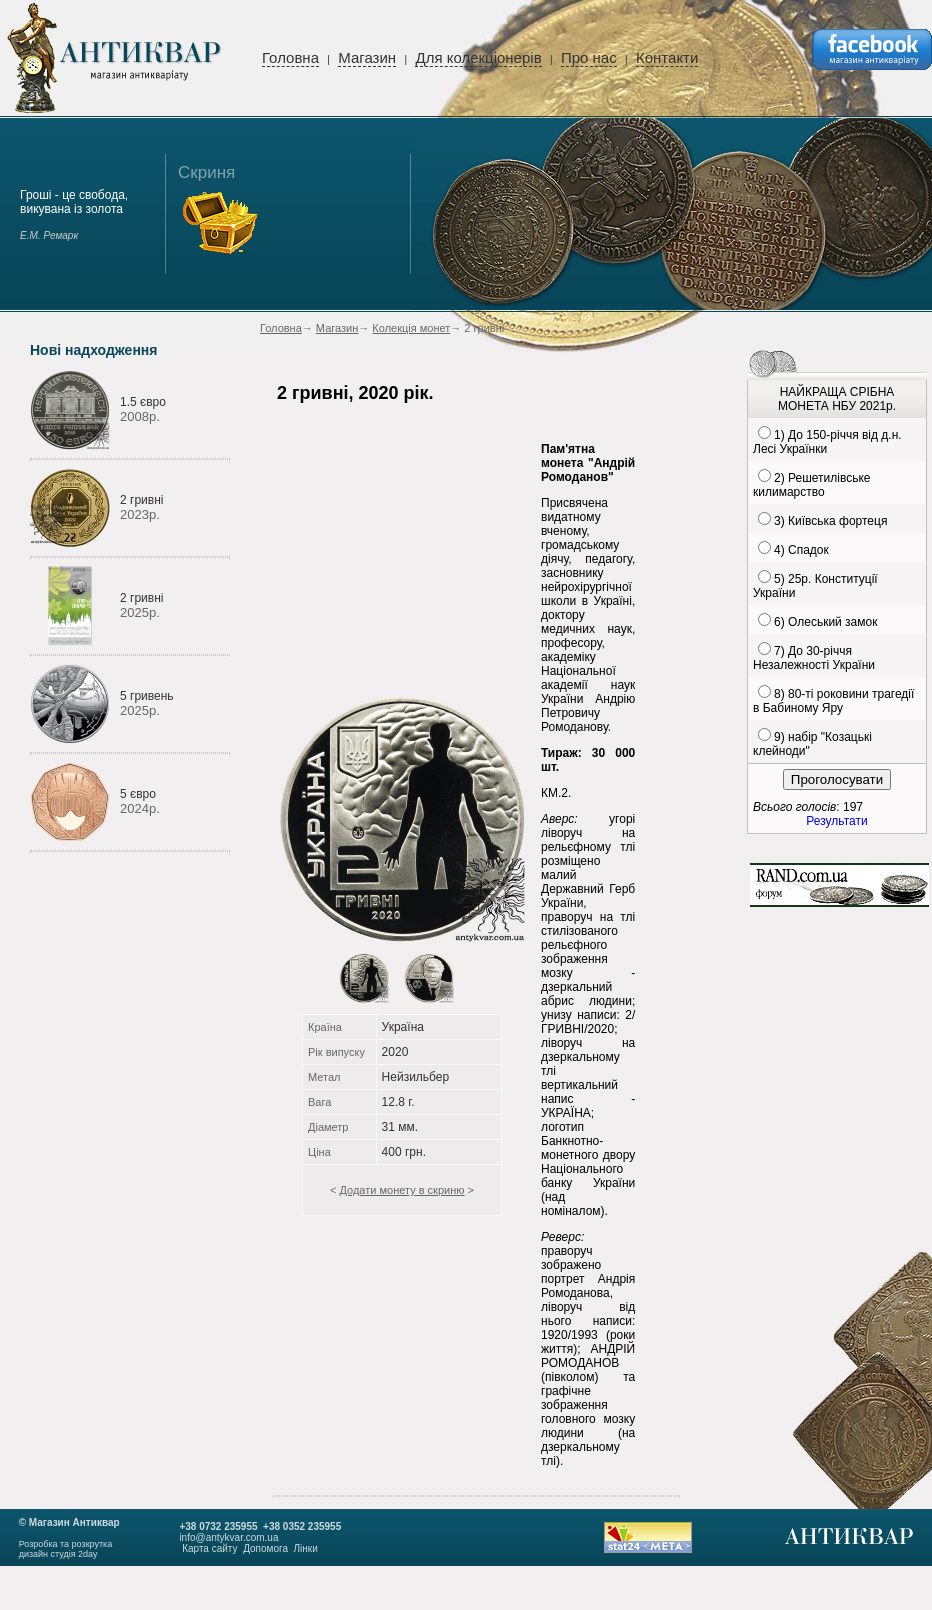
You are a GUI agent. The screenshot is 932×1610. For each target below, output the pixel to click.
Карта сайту (209, 1548)
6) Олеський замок (825, 622)
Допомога (265, 1548)
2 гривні (141, 500)
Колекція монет (411, 328)
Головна (290, 57)
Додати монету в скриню (401, 1190)
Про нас (589, 57)
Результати (836, 821)
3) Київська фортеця (830, 521)
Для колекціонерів (478, 57)
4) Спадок (801, 550)
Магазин (367, 57)
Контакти (667, 57)
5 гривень (147, 696)
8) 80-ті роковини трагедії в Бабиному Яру (833, 701)
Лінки (306, 1548)
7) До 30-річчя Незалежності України (814, 658)
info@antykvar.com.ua (228, 1537)
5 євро (138, 794)
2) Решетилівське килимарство (811, 485)
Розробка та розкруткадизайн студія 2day (66, 1549)
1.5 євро (143, 402)
